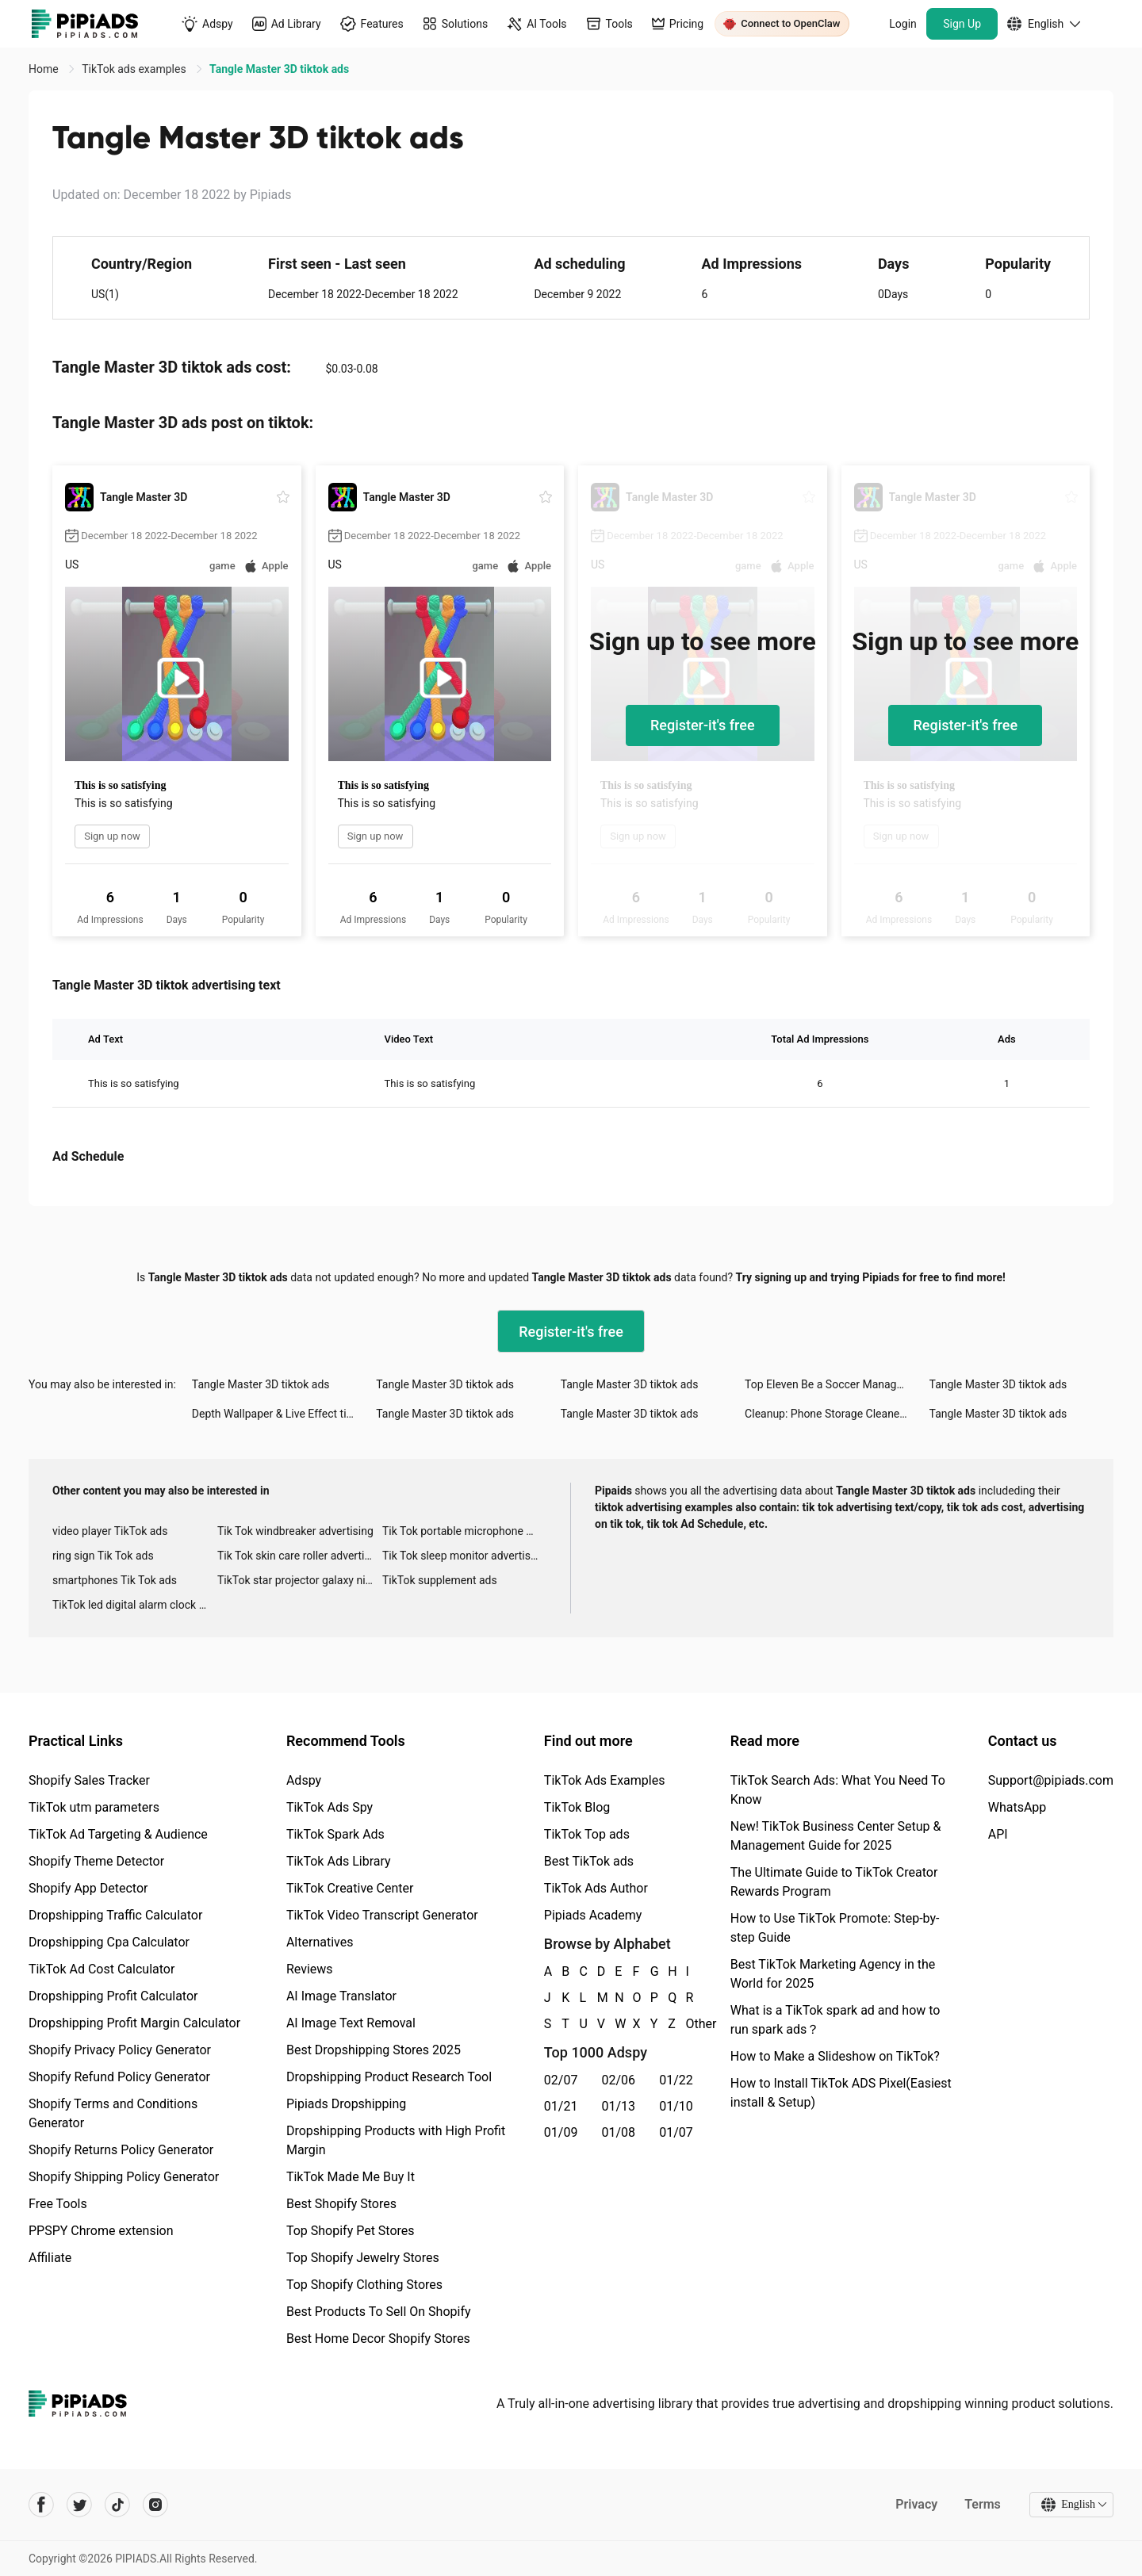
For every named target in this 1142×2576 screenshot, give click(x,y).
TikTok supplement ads (439, 1580)
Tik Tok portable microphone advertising (464, 1531)
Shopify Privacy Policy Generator (120, 2049)
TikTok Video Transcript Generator (382, 1915)
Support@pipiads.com (1050, 1780)
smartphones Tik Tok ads (114, 1580)
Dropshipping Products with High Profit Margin (395, 2140)
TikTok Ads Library (338, 1861)
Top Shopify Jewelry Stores (362, 2257)
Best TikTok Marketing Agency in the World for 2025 (832, 1974)
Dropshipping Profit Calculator (113, 1996)
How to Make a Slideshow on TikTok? (835, 2056)
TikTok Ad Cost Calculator (101, 1969)
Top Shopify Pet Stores (350, 2230)
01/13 (619, 2106)
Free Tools (58, 2203)
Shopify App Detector (88, 1888)
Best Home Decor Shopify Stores (378, 2338)
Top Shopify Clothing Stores (364, 2284)
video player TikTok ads (109, 1531)
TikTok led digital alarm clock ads (134, 1604)
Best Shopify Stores (341, 2203)
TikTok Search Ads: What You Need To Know (837, 1790)
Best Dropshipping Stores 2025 (373, 2049)
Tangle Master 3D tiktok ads (261, 1384)
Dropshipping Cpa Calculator (109, 1942)
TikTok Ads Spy (329, 1807)
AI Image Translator (341, 1996)
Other (687, 2023)
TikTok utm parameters (94, 1807)
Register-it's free (702, 725)
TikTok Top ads (587, 1834)
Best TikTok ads (589, 1861)
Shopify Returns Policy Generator (121, 2149)
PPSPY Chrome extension (101, 2230)
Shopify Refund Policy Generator (119, 2076)
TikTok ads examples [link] (135, 69)
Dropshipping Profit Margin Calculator (134, 2023)
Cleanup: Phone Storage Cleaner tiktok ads (837, 1413)
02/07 (561, 2080)
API (998, 1834)
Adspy (303, 1780)
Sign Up (962, 23)
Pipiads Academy (593, 1915)
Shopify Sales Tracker (89, 1780)
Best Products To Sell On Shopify (378, 2311)
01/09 (561, 2132)
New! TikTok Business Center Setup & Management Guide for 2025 (835, 1836)
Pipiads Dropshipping (346, 2103)
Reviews (309, 1969)
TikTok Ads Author (596, 1888)
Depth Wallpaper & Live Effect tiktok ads (284, 1413)
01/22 (676, 2080)
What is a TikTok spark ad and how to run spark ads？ (835, 2020)
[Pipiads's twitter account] (79, 2504)
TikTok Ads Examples (604, 1780)
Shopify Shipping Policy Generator (124, 2176)
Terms (982, 2504)
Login (903, 23)
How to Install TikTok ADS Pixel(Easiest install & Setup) (841, 2093)
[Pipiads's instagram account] (155, 2504)
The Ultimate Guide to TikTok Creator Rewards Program (834, 1882)
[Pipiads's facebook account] (41, 2504)
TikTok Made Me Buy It (350, 2176)
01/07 (676, 2132)
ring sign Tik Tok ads (103, 1555)
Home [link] (45, 69)
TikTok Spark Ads (335, 1834)
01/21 (561, 2106)
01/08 (619, 2132)
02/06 (619, 2080)
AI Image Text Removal (351, 2023)
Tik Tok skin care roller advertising (299, 1555)
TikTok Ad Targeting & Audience (118, 1834)
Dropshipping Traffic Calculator (115, 1915)
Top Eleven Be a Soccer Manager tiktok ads (837, 1384)
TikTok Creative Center (350, 1888)
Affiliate (50, 2257)
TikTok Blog (577, 1807)
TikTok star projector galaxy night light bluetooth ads (299, 1580)
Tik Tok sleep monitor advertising (464, 1555)
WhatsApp (1017, 1807)
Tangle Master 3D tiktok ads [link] (279, 69)
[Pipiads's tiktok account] (117, 2504)
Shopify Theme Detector (96, 1861)
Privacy (916, 2504)
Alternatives (320, 1942)
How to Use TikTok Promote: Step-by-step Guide (835, 1928)
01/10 (676, 2106)
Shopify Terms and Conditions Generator (113, 2113)
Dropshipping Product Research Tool (389, 2076)
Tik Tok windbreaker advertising (295, 1531)
